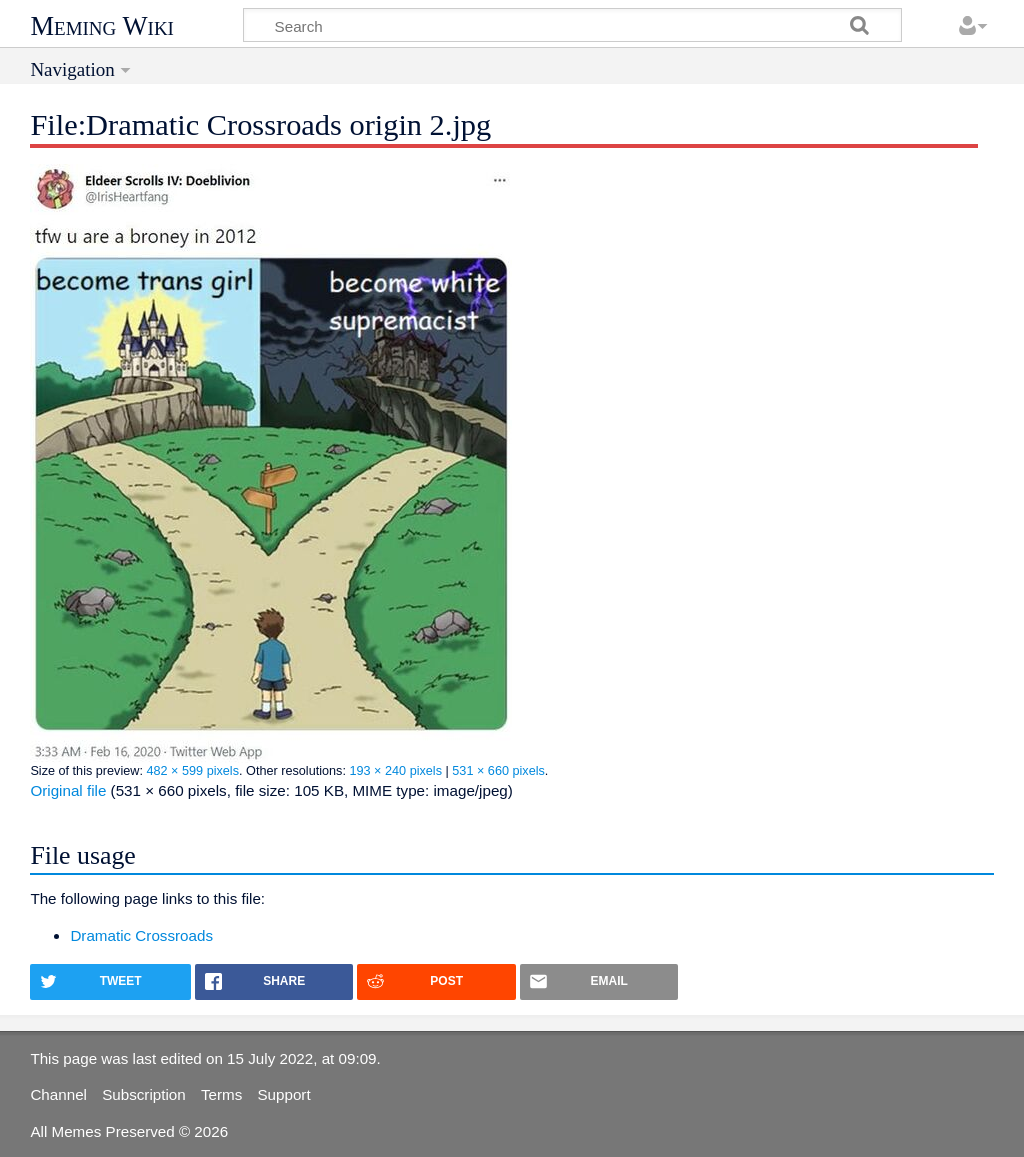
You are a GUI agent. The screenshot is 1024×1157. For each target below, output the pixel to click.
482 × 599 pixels (192, 771)
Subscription (144, 1094)
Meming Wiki (102, 26)
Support (283, 1094)
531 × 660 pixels (498, 771)
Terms (221, 1094)
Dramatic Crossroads (141, 935)
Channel (58, 1094)
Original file (68, 790)
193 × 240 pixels (395, 771)
